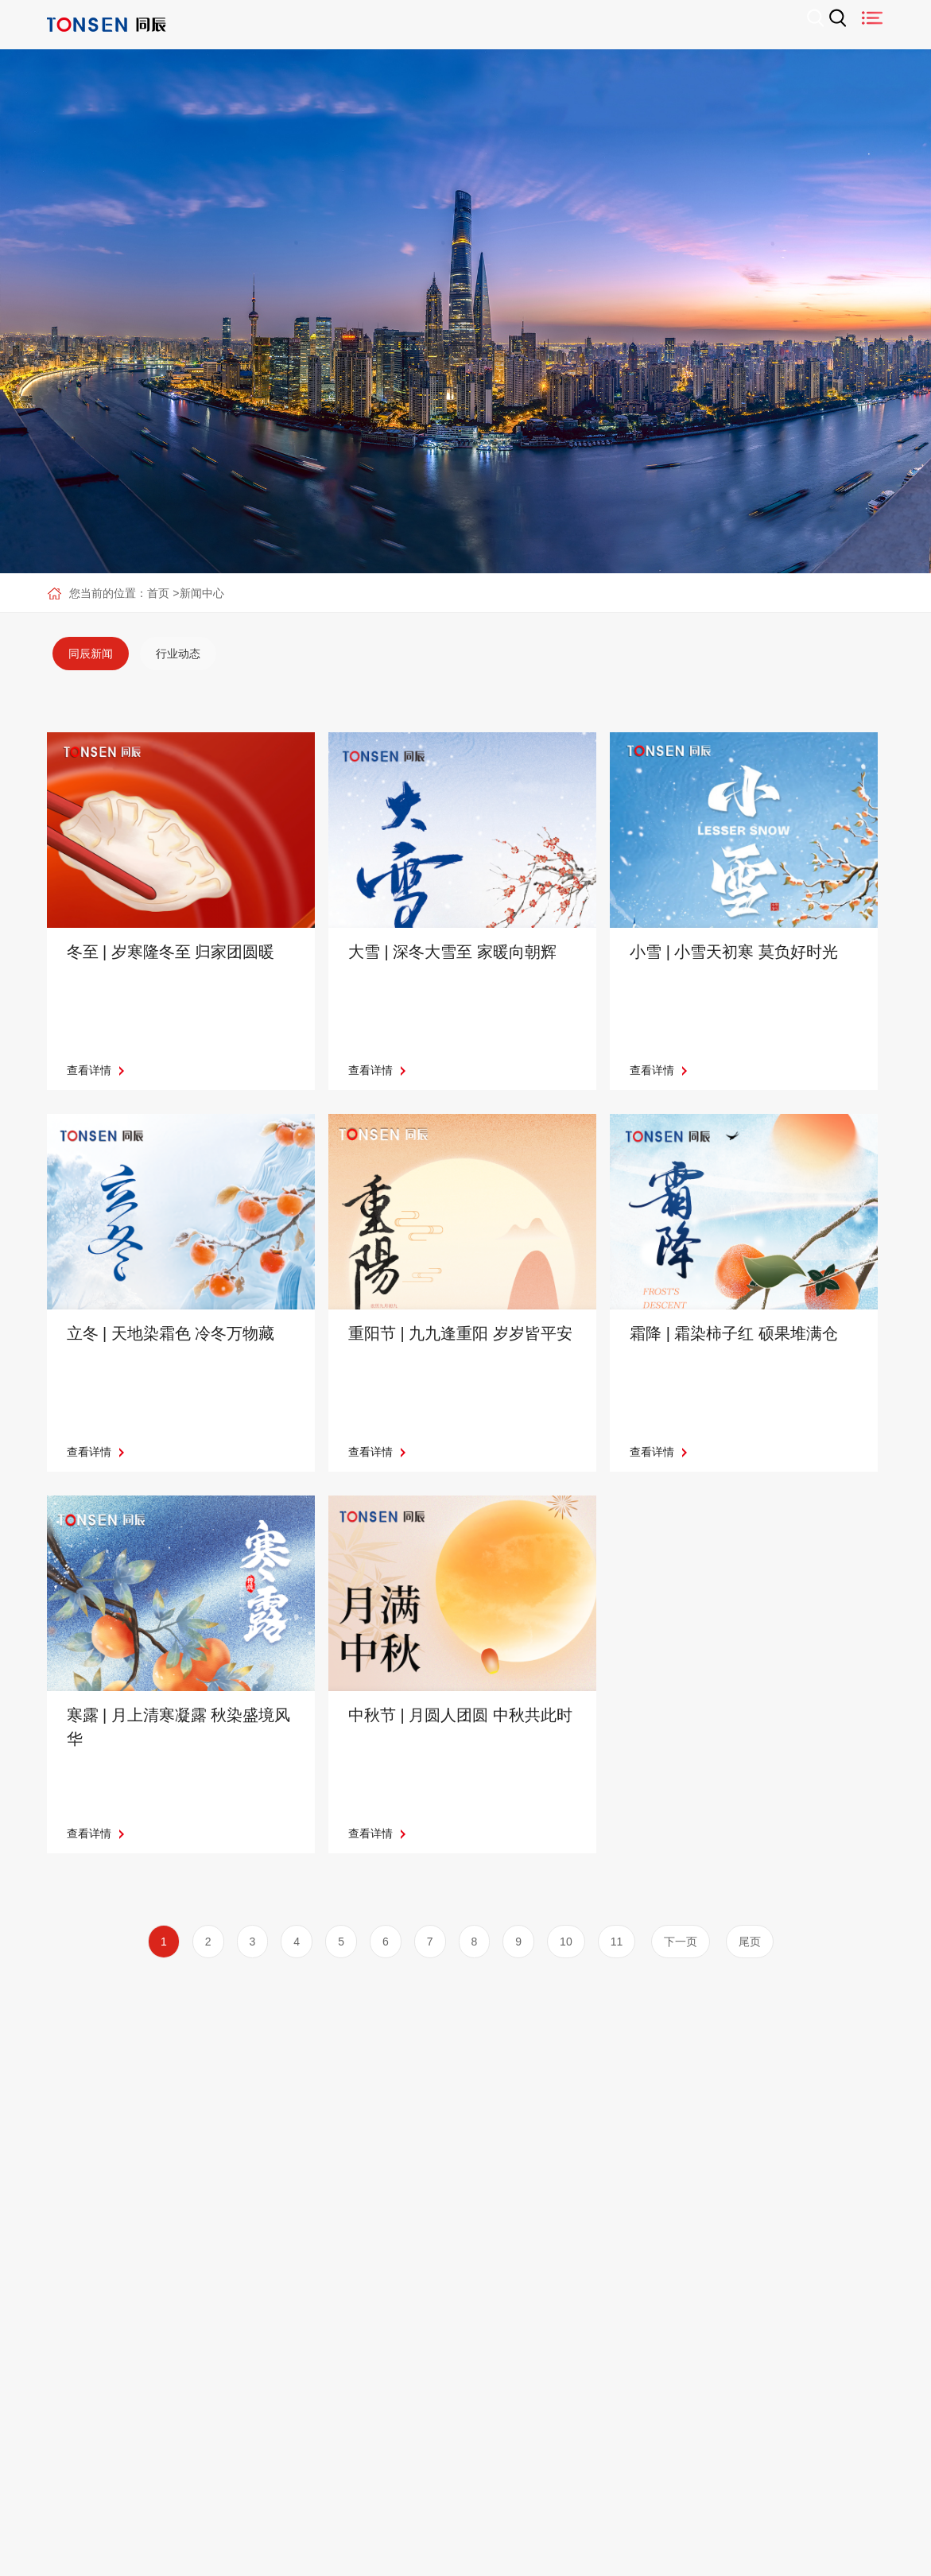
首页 (158, 593)
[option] (90, 653)
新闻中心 (202, 593)
